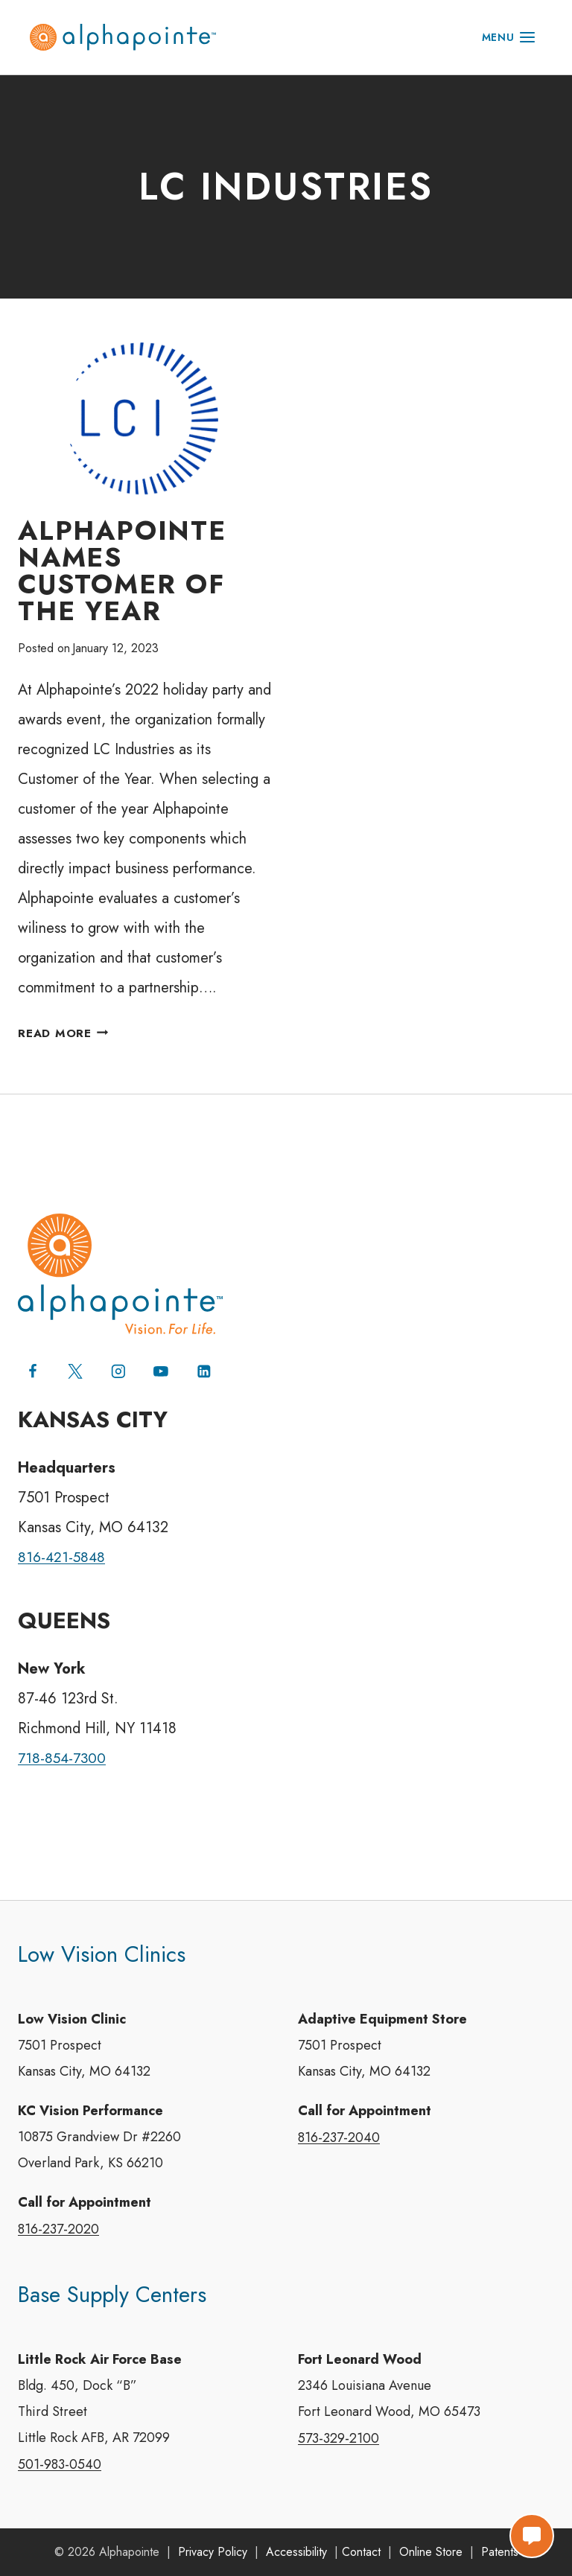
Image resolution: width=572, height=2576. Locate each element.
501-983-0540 (59, 2464)
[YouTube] (162, 1363)
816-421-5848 (63, 1549)
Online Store (431, 2551)
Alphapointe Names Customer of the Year (122, 571)
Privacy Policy (212, 2551)
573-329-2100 (338, 2437)
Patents (499, 2551)
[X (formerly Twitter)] (76, 1363)
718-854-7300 (63, 1750)
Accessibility (296, 2551)
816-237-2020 (58, 2226)
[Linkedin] (205, 1363)
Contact (361, 2551)
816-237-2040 (339, 2132)
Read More (65, 1033)
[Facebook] (33, 1363)
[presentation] (144, 418)
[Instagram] (119, 1363)
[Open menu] (508, 37)
